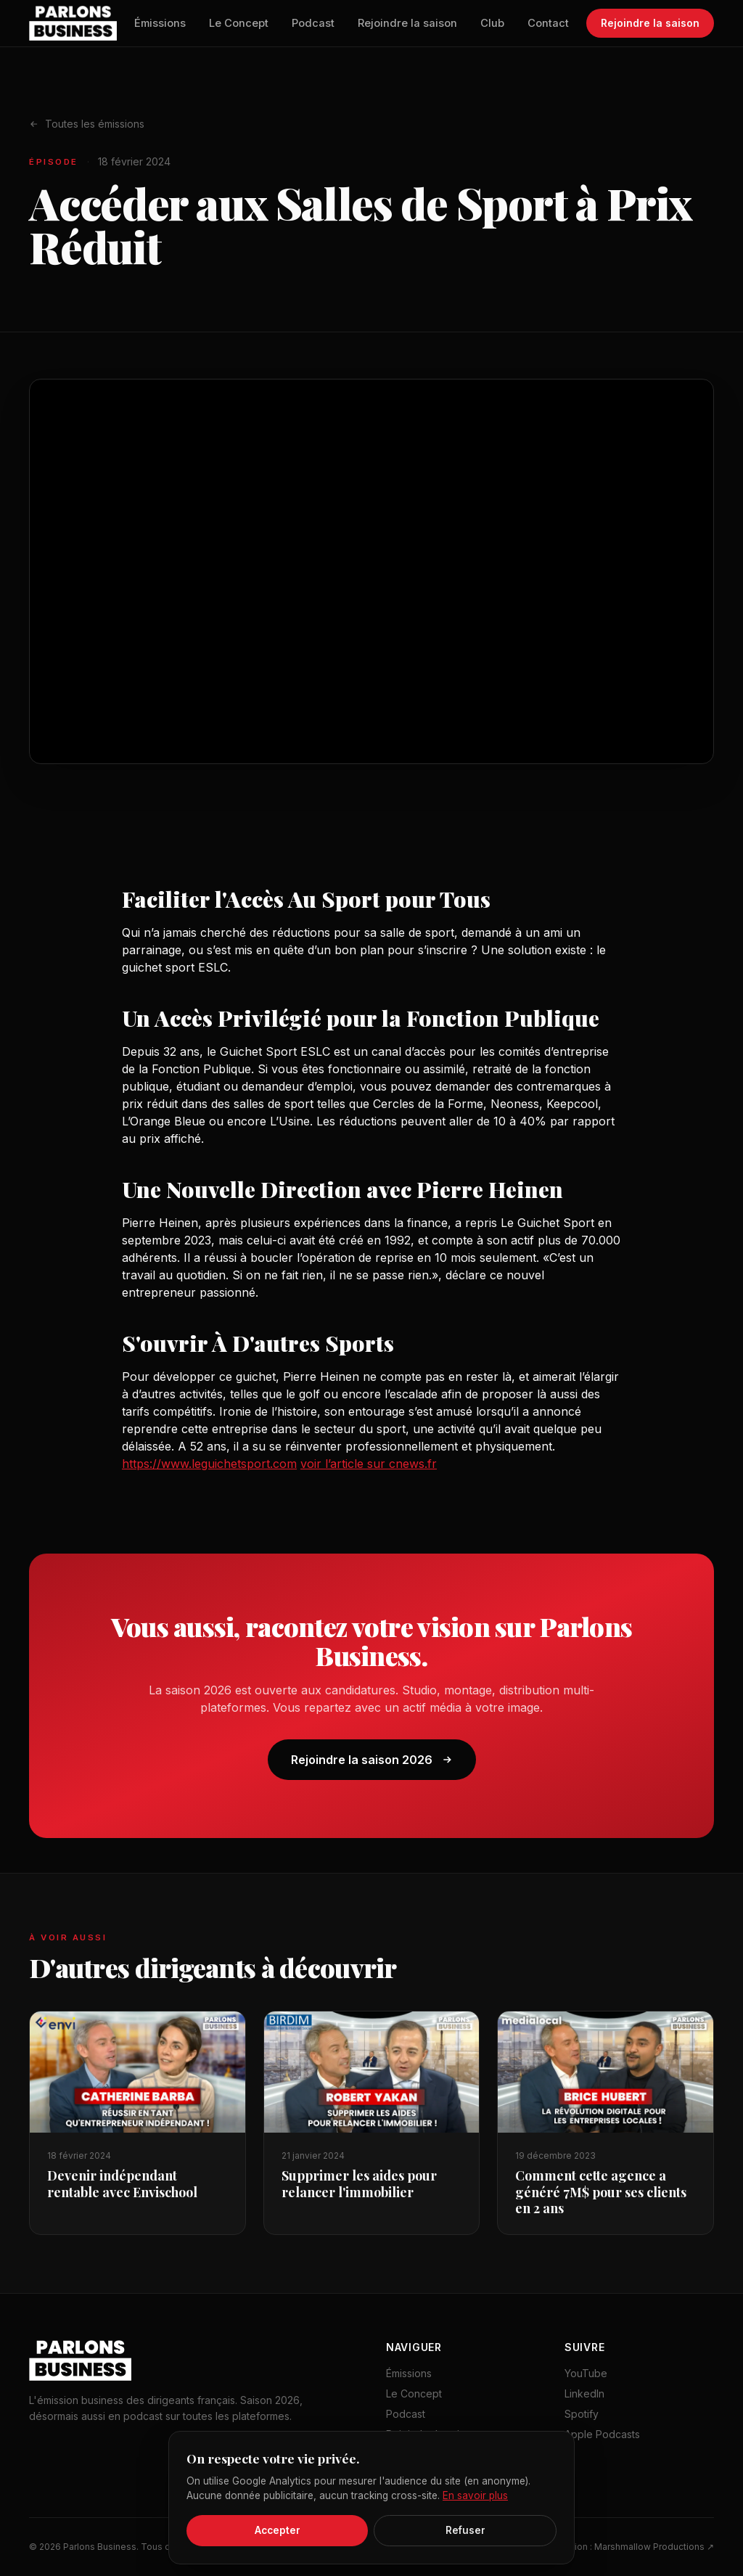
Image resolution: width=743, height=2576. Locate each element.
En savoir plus (475, 2495)
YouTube (586, 2373)
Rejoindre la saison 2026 (372, 1759)
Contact (548, 23)
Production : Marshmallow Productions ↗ (627, 2546)
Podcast (313, 23)
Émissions (160, 23)
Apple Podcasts (602, 2434)
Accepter (277, 2530)
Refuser (465, 2530)
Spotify (582, 2414)
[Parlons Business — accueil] (73, 23)
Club (492, 23)
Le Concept (238, 23)
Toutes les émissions (86, 124)
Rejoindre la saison (407, 23)
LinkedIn (584, 2393)
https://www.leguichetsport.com (209, 1463)
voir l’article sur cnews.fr (368, 1463)
